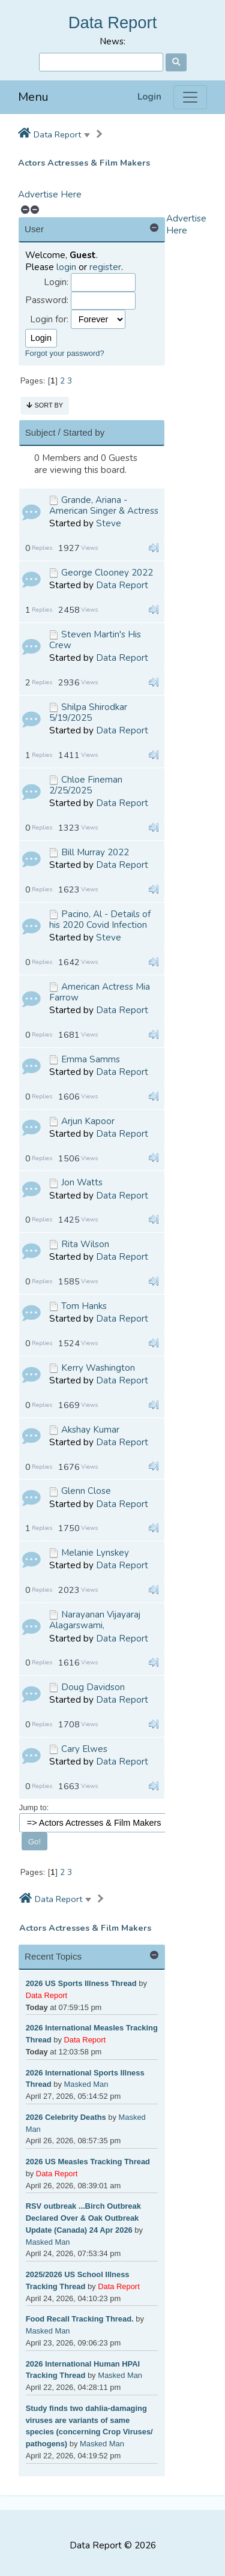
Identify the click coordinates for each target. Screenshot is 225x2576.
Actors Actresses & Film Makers (84, 163)
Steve (108, 523)
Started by (83, 432)
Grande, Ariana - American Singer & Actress (103, 505)
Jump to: (34, 1807)
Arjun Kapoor (88, 1121)
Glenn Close (86, 1491)
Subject (40, 432)
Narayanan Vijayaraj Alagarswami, (94, 1619)
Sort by (44, 405)
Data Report (112, 22)
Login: (56, 282)
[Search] (101, 62)
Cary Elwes (84, 1749)
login (66, 267)
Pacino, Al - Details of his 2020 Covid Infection (100, 919)
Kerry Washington (98, 1368)
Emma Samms (90, 1059)
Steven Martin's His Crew (95, 639)
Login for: (49, 319)
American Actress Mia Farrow (99, 992)
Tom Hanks (84, 1306)
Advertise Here (50, 194)
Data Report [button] (57, 134)
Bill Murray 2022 (95, 852)
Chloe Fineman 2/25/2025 (85, 785)
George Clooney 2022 (107, 573)
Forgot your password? (64, 353)
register (105, 267)
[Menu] (190, 97)
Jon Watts (82, 1182)
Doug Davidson (93, 1687)
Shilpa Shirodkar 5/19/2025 (88, 712)
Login (149, 97)
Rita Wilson (85, 1244)
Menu (33, 97)
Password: (46, 300)
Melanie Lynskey (95, 1553)
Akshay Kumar (90, 1430)
